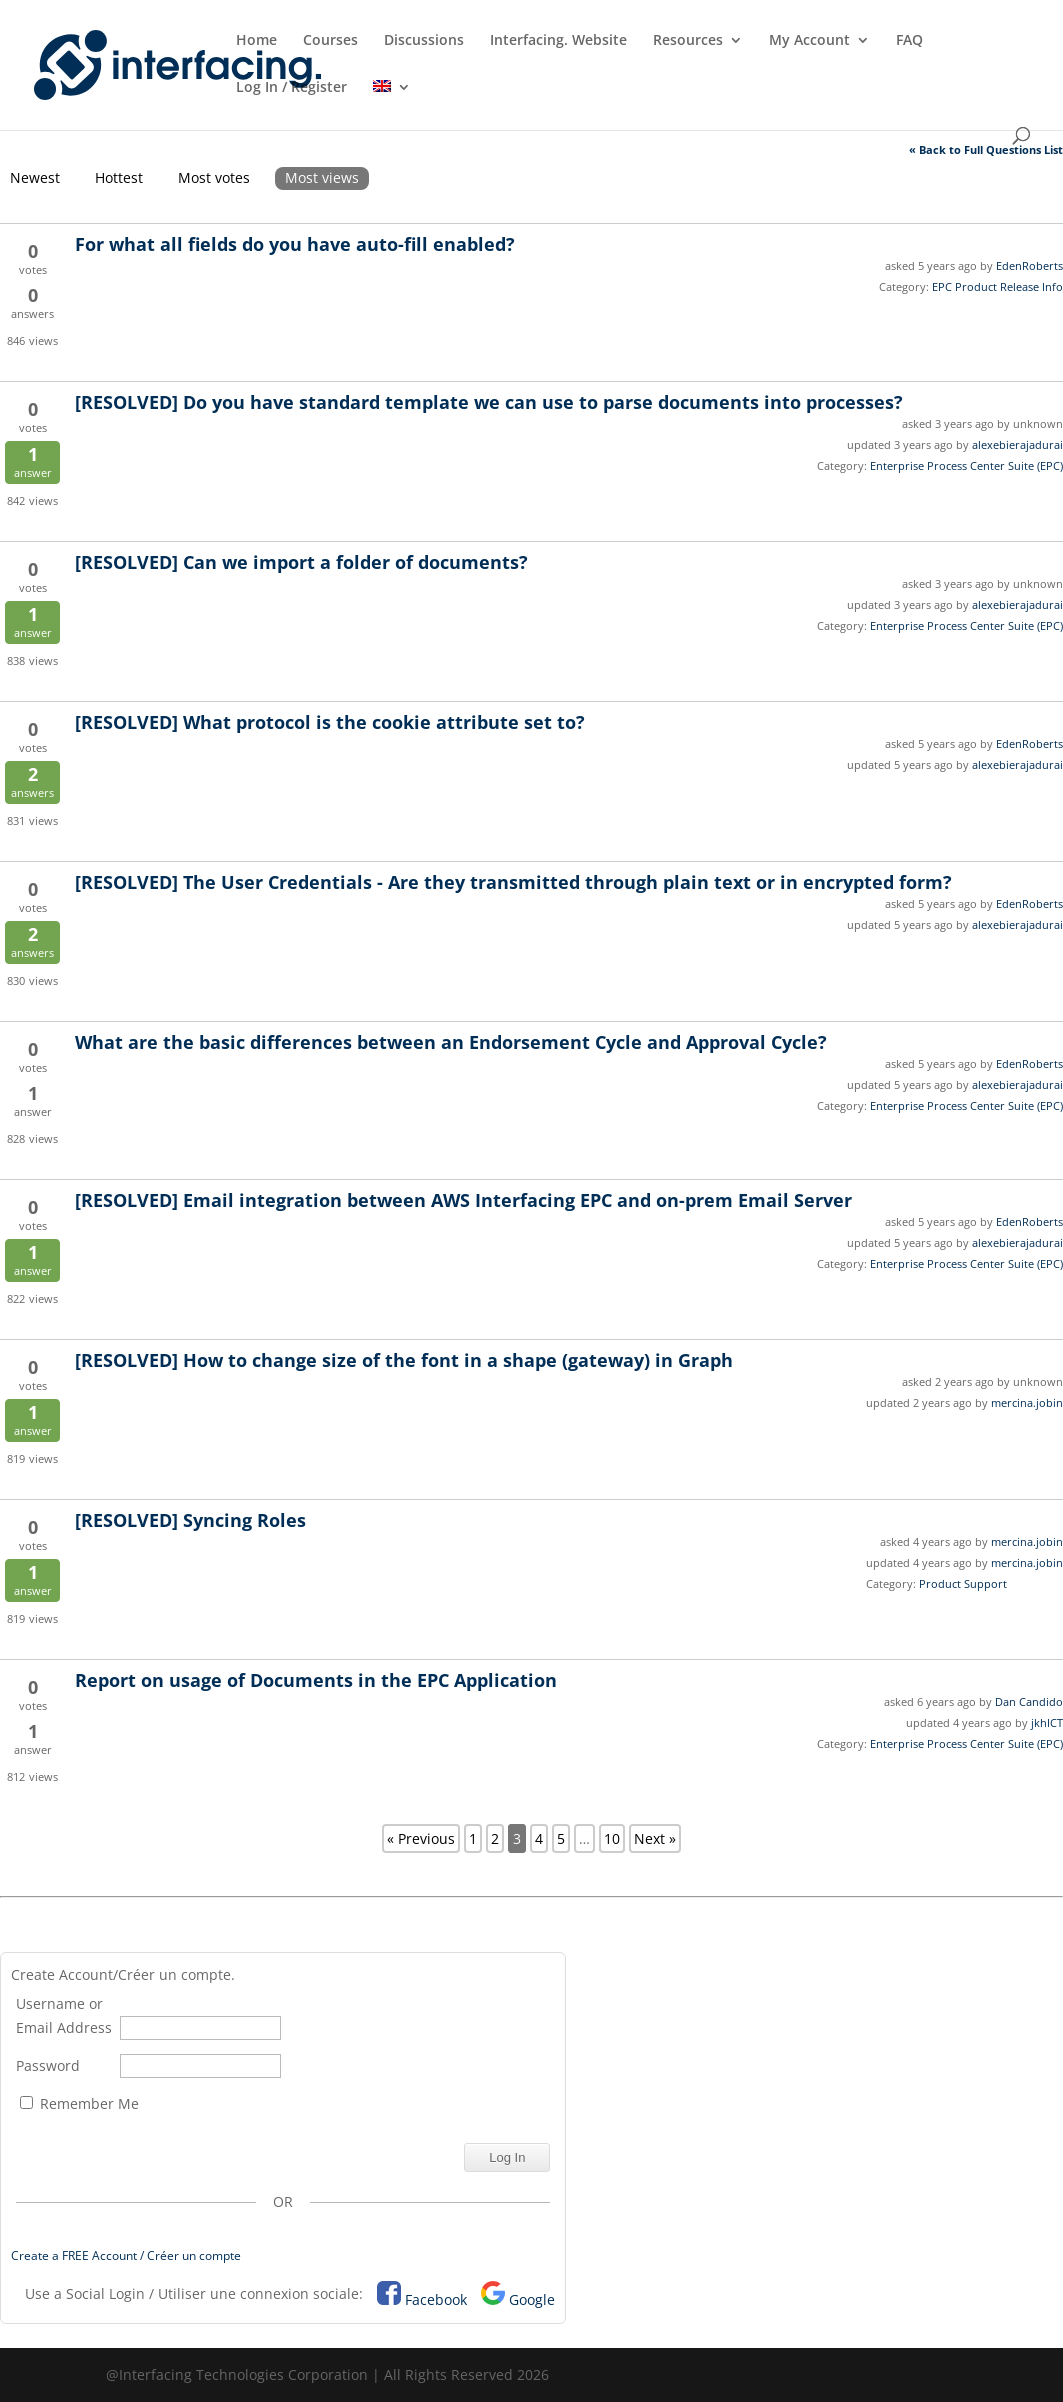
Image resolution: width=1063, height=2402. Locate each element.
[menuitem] (392, 103)
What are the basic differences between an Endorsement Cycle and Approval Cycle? (451, 1042)
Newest (35, 177)
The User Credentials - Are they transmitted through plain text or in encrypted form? (513, 882)
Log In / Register (291, 88)
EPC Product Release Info (997, 286)
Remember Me (79, 2103)
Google (532, 2299)
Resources (688, 41)
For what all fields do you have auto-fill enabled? (295, 244)
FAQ (909, 41)
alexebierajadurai (1017, 444)
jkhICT (1047, 1722)
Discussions (424, 41)
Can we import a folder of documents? (301, 562)
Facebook (436, 2299)
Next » (655, 1838)
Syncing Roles (190, 1520)
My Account (809, 41)
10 (612, 1838)
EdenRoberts (1029, 265)
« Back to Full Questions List (986, 149)
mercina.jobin (1027, 1402)
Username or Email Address (64, 2015)
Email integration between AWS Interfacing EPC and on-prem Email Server (463, 1200)
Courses (330, 41)
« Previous (421, 1838)
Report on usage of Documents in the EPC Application (316, 1680)
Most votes (214, 177)
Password (48, 2065)
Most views (322, 177)
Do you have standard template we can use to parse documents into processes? (489, 402)
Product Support (963, 1583)
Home (256, 41)
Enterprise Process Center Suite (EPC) (966, 465)
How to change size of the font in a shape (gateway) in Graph (404, 1360)
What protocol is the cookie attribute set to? (330, 722)
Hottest (119, 177)
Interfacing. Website (558, 41)
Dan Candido (1029, 1701)
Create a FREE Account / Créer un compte (126, 2255)
